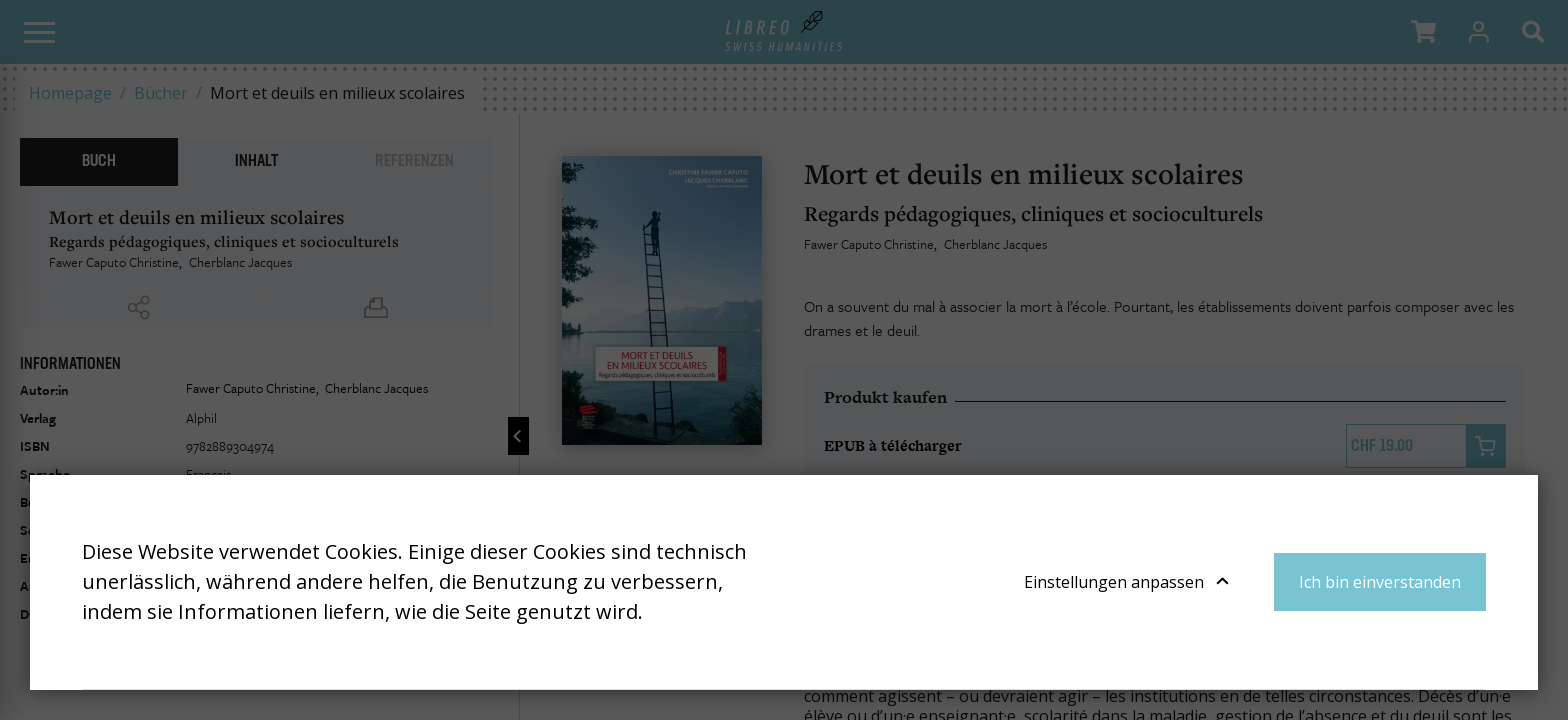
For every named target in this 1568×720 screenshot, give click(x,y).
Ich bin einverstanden (1380, 582)
